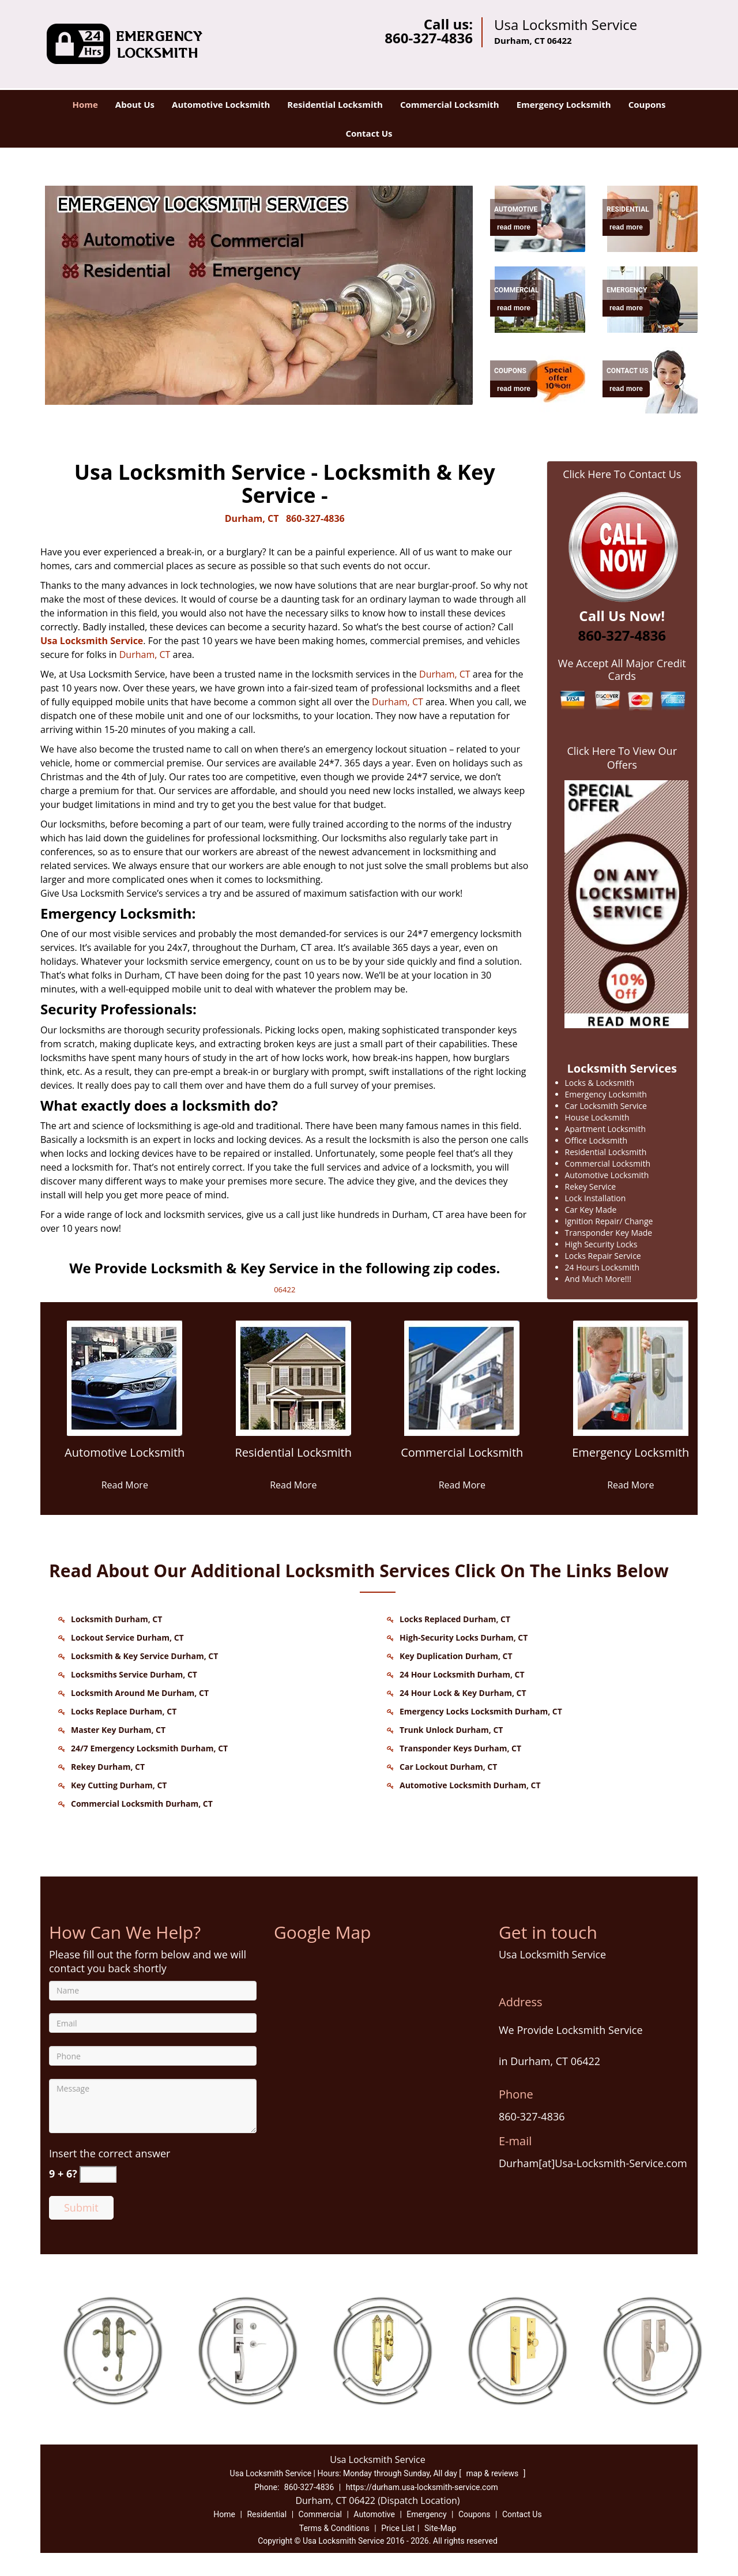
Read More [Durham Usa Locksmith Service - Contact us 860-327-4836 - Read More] (124, 1485)
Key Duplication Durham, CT (456, 1655)
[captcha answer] (98, 2174)
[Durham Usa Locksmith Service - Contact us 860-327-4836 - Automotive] (515, 209)
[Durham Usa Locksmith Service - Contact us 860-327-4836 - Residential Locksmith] (294, 1459)
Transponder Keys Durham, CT (460, 1748)
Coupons (647, 104)
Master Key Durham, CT (118, 1729)
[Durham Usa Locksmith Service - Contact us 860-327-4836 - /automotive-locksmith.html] (542, 217)
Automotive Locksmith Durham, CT (470, 1785)
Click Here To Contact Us (622, 474)
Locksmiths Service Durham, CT (134, 1674)
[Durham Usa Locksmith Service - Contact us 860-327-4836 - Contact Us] (627, 370)
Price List (398, 2528)
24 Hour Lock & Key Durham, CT (463, 1692)
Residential (267, 2514)
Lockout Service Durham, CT (127, 1637)
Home (84, 104)
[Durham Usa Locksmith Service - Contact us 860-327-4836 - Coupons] (513, 370)
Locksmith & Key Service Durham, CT (144, 1655)
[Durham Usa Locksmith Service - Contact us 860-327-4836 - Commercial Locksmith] (462, 1459)
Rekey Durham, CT (108, 1766)
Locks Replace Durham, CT (123, 1711)
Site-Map (440, 2528)
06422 (284, 1289)
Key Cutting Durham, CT (119, 1785)
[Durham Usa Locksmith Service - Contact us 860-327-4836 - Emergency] (627, 290)
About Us (135, 104)
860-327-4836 (429, 37)
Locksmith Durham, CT (116, 1619)
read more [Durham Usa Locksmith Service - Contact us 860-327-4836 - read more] (513, 227)
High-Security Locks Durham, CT (464, 1637)
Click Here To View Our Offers (622, 758)
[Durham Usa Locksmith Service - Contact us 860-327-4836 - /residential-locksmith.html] (654, 217)
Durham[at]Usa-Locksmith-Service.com (593, 2163)
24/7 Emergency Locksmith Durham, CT (149, 1748)
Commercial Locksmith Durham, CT (142, 1803)
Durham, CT (252, 518)
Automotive (374, 2514)
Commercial (320, 2514)
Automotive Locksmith (221, 104)
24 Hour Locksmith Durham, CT (462, 1674)
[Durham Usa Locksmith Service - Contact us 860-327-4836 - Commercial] (516, 290)
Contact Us (368, 133)
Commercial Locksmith (449, 104)
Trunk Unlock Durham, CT (451, 1729)
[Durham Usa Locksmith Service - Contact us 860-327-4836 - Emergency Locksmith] (631, 1459)
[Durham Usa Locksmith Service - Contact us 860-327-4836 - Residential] (628, 209)
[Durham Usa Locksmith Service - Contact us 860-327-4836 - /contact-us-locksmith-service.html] (654, 379)
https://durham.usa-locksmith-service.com (422, 2487)
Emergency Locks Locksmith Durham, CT (481, 1711)
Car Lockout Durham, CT (448, 1766)
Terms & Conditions (334, 2528)
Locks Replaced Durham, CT (455, 1619)
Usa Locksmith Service (91, 640)
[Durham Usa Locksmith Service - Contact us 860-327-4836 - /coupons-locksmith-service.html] (542, 379)
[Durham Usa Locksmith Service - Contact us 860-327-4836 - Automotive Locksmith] (125, 1459)
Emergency (426, 2514)
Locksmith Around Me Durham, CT (140, 1692)
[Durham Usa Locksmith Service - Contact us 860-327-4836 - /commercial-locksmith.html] (462, 1377)
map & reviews (493, 2473)
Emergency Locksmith (564, 104)
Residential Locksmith (335, 104)
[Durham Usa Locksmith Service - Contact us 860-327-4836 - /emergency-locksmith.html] (654, 298)
